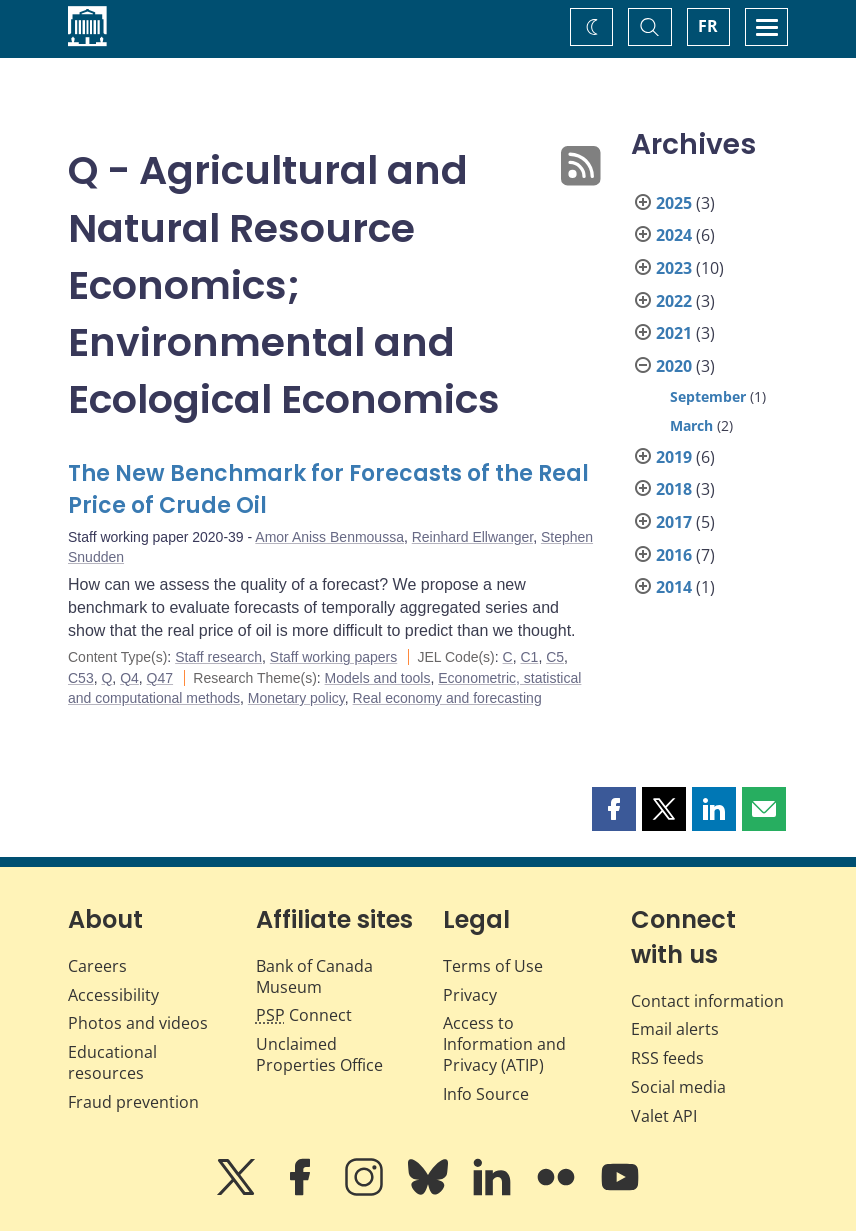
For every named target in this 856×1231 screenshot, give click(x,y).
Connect (304, 1015)
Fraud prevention (133, 1102)
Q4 (129, 678)
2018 (674, 489)
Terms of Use (493, 966)
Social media (678, 1087)
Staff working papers (333, 657)
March (691, 425)
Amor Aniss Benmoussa (329, 537)
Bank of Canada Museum (314, 976)
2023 (674, 268)
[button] (614, 809)
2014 (674, 587)
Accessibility (113, 995)
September (708, 396)
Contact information (707, 1001)
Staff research (218, 657)
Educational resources (112, 1062)
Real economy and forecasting (447, 698)
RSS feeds (667, 1058)
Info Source (486, 1094)
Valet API (664, 1116)
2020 (674, 366)
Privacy (470, 995)
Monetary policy (296, 698)
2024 (674, 235)
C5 (555, 657)
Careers (97, 966)
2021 (674, 333)
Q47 (160, 678)
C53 (81, 678)
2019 (674, 457)
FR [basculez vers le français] (708, 26)
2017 (674, 522)
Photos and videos (138, 1023)
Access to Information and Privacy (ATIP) (504, 1044)
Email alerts (675, 1029)
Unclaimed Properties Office (319, 1054)
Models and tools (378, 678)
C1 (529, 657)
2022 (674, 301)
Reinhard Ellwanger (472, 537)
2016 (674, 555)
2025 (674, 203)
